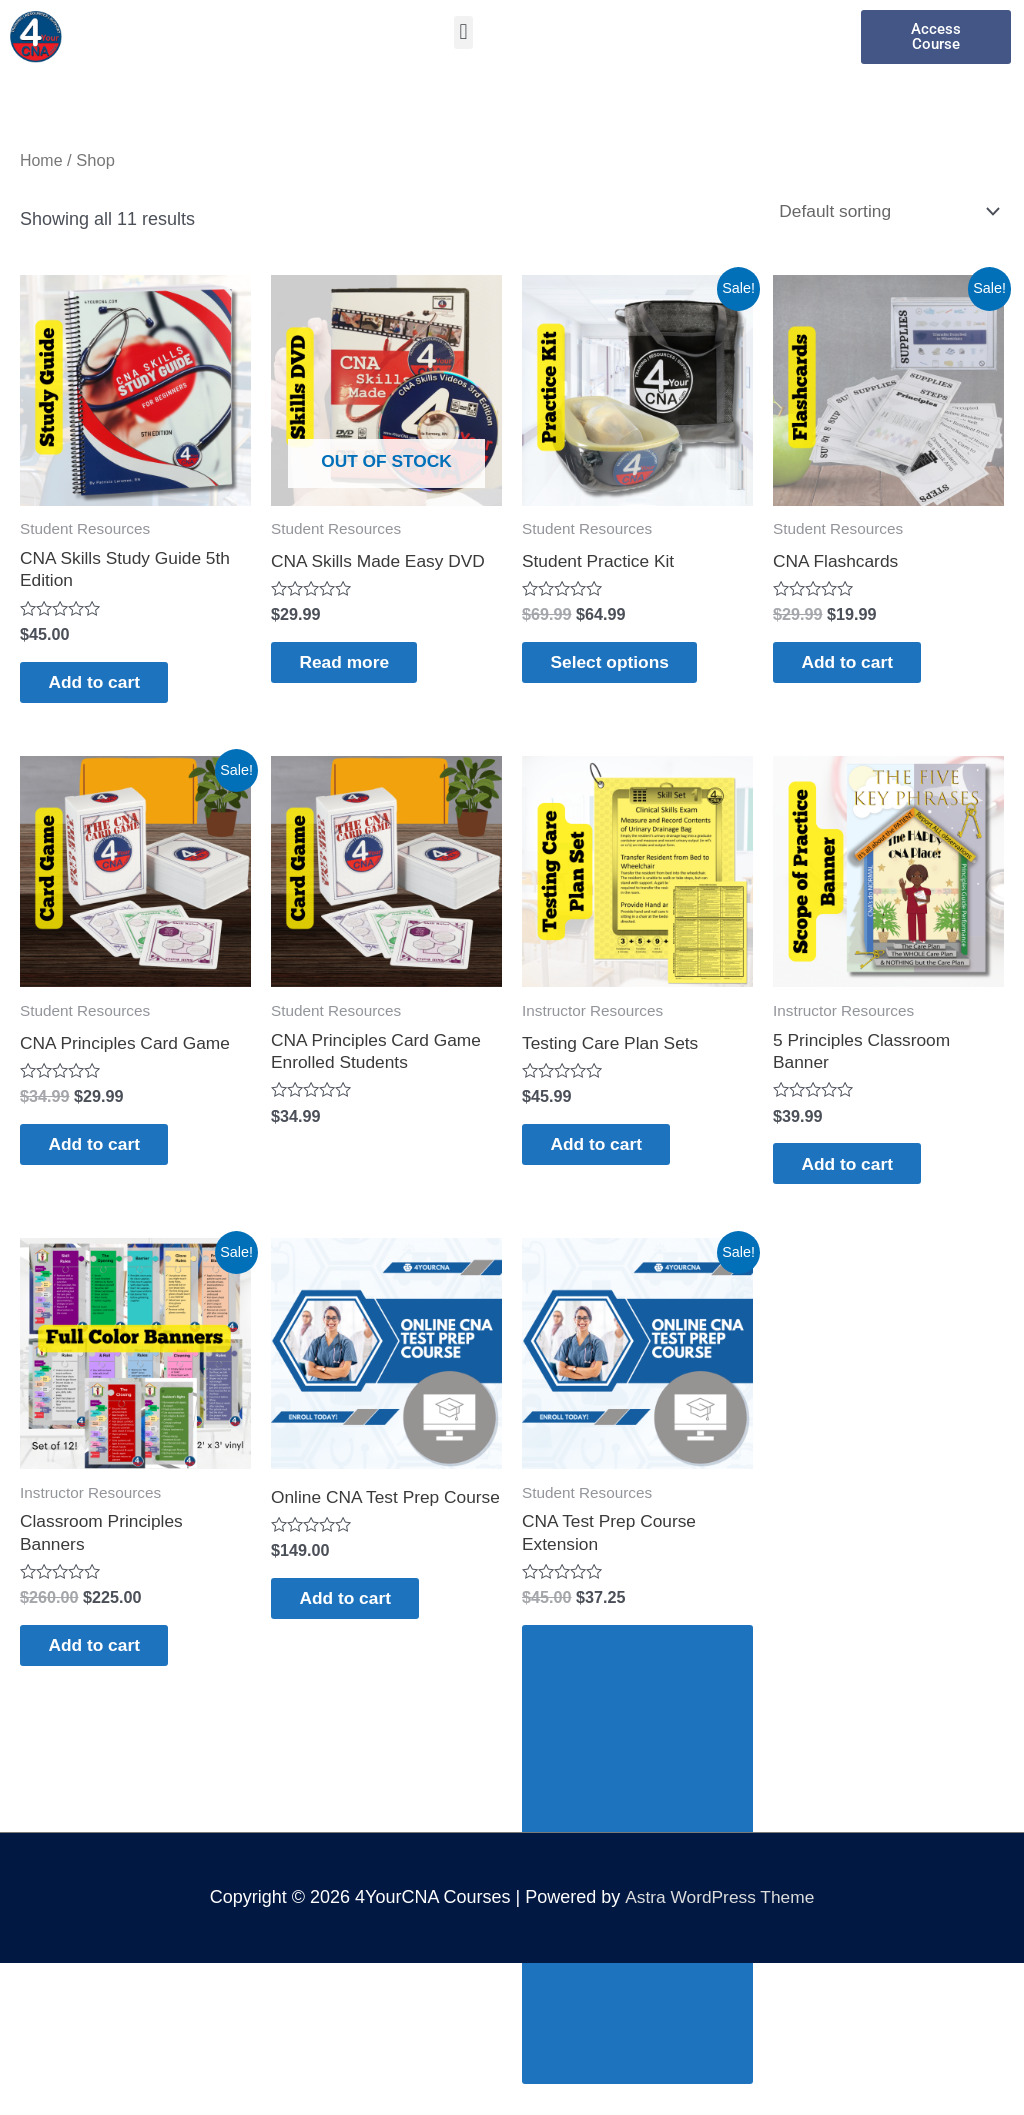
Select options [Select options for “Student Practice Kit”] (623, 666)
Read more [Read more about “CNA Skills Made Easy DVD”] (357, 666)
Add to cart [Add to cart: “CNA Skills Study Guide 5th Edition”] (107, 686)
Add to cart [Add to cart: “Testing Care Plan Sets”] (609, 1153)
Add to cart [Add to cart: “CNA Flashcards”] (860, 666)
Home (42, 160)
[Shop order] (880, 211)
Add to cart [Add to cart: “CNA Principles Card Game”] (107, 1153)
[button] (463, 32)
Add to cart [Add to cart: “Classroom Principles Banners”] (107, 1661)
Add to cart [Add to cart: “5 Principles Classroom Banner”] (860, 1174)
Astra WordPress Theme (719, 1916)
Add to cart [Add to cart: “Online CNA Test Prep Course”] (358, 1633)
